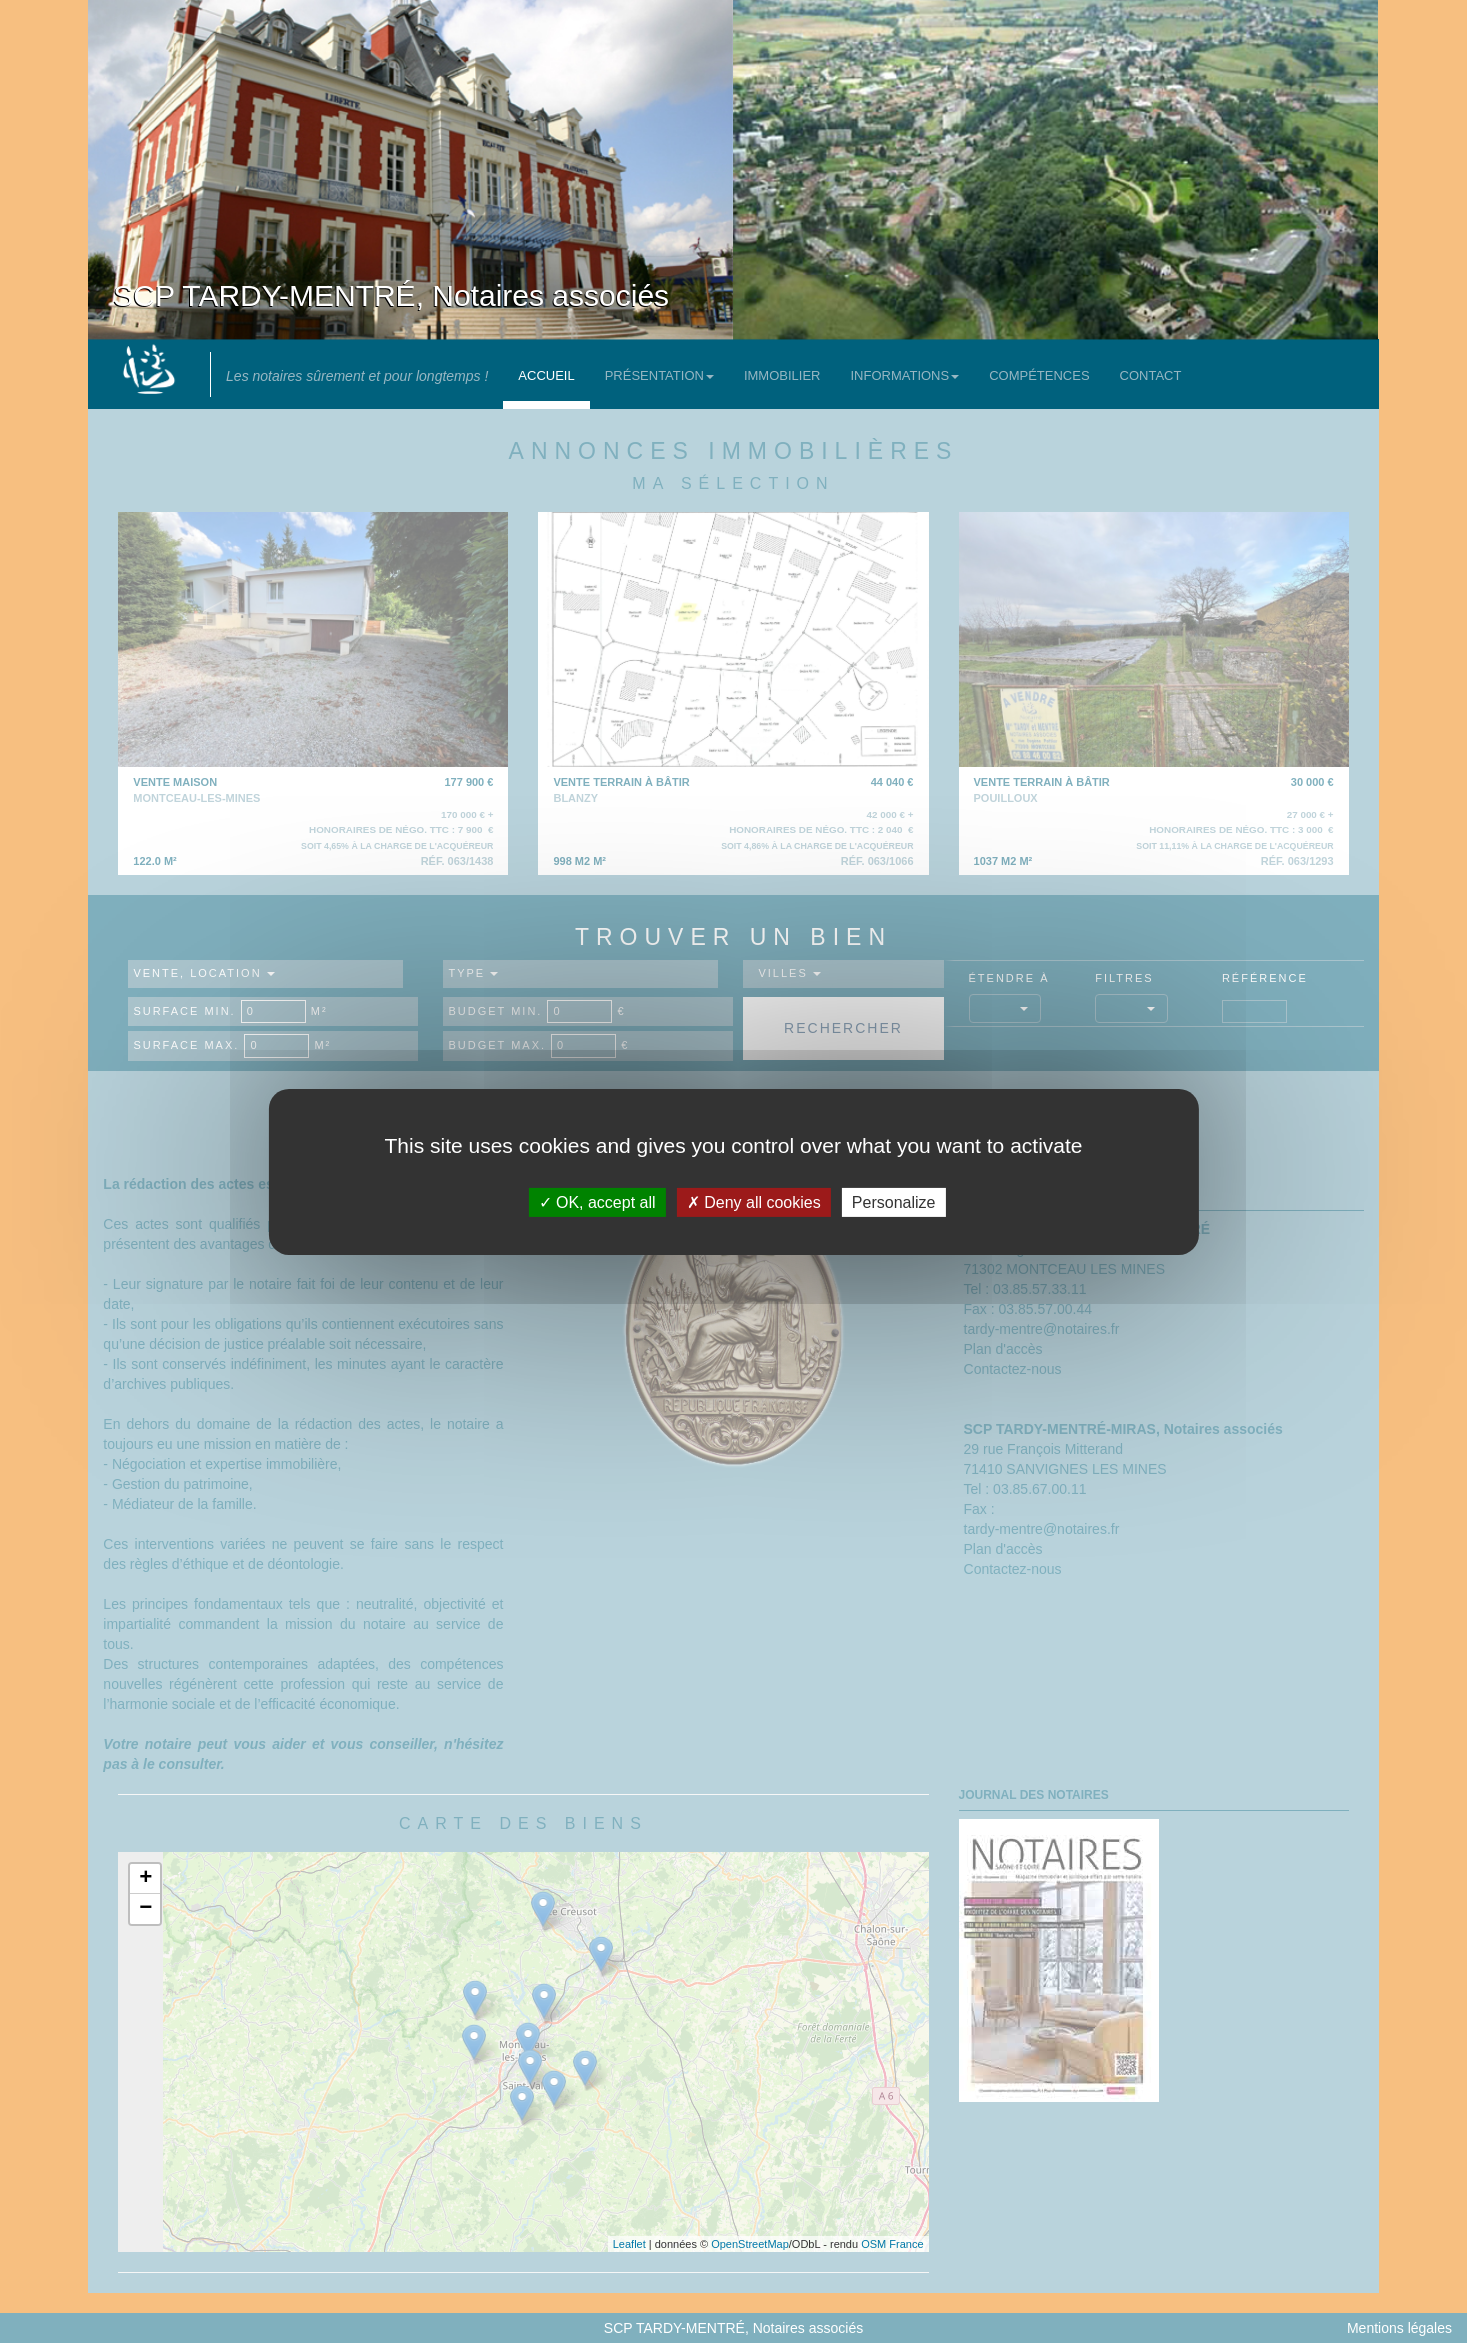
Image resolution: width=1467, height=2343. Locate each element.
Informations (904, 375)
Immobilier (782, 375)
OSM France (892, 2244)
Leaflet (629, 2244)
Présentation (659, 375)
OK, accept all (597, 1201)
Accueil (546, 375)
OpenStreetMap (750, 2244)
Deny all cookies (754, 1201)
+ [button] (145, 1879)
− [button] (145, 1909)
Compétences (1039, 375)
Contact (1151, 375)
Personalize (894, 1201)
